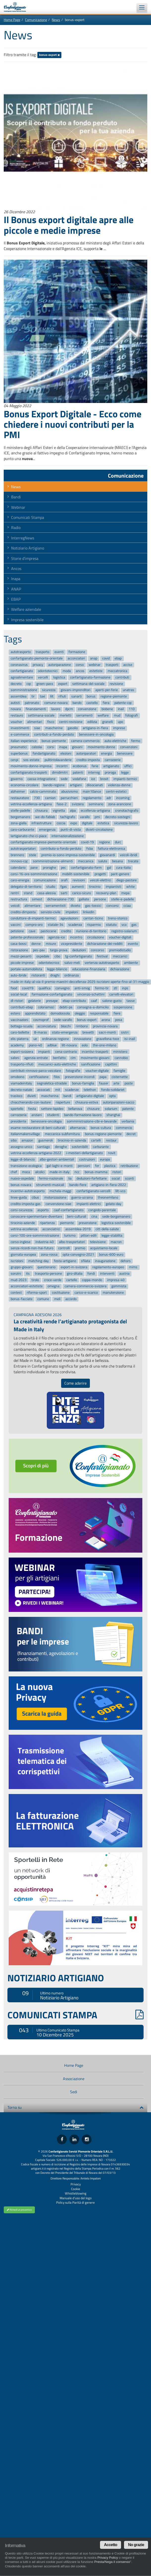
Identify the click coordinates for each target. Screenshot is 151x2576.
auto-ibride (18, 975)
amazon (27, 1140)
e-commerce (20, 734)
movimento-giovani (95, 1058)
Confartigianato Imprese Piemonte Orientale (17, 7)
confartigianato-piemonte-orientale (37, 658)
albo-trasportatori (72, 1242)
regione (104, 842)
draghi (54, 975)
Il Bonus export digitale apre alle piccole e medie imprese (68, 224)
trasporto (42, 652)
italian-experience (24, 741)
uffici (127, 766)
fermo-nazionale (51, 1178)
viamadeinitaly (21, 1083)
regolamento (92, 798)
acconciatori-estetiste (27, 1286)
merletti (65, 715)
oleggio (80, 1013)
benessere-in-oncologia (96, 734)
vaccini (16, 924)
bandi (67, 1096)
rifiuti (62, 696)
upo (120, 721)
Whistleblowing (75, 2193)
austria (124, 1273)
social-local (19, 994)
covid (106, 658)
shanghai (113, 1115)
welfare (103, 715)
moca (26, 1172)
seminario (96, 804)
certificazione (39, 1077)
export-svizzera (22, 1051)
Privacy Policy (107, 2557)
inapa (63, 747)
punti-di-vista (71, 829)
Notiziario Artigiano (27, 548)
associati (43, 1089)
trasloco (16, 1096)
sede (64, 779)
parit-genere (120, 874)
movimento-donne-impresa (31, 766)
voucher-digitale (97, 1070)
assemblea (18, 696)
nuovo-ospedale (22, 1178)
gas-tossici (93, 905)
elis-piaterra (19, 1038)
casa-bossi (18, 943)
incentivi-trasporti (95, 1051)
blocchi (66, 1026)
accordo (70, 1299)
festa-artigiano (65, 1261)
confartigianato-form (86, 867)
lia (70, 1178)
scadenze (72, 1089)
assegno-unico (21, 1146)
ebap (118, 658)
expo (73, 823)
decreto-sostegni (117, 817)
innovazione (82, 1038)
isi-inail (129, 1038)
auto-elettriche (115, 741)
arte (116, 1083)
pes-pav (39, 950)
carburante (101, 1146)
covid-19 (87, 842)
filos (57, 1077)
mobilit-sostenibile (75, 874)
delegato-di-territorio (26, 886)
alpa (73, 810)
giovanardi (107, 855)
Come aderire (75, 1383)
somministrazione (24, 690)
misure (51, 943)
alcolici (40, 1172)
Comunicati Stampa (27, 517)
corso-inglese (20, 1242)
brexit (104, 779)
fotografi (131, 715)
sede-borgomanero (116, 1216)
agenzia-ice (56, 937)
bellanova (75, 1108)
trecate (133, 861)
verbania (128, 1121)
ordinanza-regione (55, 1038)
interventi (107, 1273)
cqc (28, 683)
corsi (50, 747)
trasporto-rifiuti (22, 1064)
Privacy (76, 2184)
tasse (130, 1000)
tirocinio (95, 886)
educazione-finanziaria (88, 969)
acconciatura (46, 1026)
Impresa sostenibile (27, 620)
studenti (53, 1115)
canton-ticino (93, 918)
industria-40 (44, 1242)
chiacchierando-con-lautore (31, 1102)
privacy (38, 664)
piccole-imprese (22, 962)
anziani (36, 1115)
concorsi (112, 905)
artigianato (111, 766)
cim (73, 1058)
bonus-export (49, 55)
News (56, 19)
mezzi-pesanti (21, 956)
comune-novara (56, 702)
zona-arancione (119, 804)
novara (16, 709)
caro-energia (20, 880)
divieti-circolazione (99, 829)
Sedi (73, 2092)
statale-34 (55, 924)
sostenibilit (80, 1146)
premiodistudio (120, 950)
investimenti (20, 728)
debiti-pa (65, 1007)
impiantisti (113, 886)
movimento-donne (101, 747)
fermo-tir (102, 988)
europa (105, 1159)
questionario (46, 1267)
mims (133, 1267)
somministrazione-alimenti (53, 861)
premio (80, 1248)
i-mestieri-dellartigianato (84, 1153)
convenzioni (128, 747)
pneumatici (19, 747)
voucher (16, 721)
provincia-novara (105, 1026)
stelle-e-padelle (122, 899)
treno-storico (117, 918)
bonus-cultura (101, 1127)
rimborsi (82, 1026)
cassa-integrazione (41, 779)
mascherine (54, 728)
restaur (111, 1140)
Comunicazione (36, 19)
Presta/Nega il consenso (112, 2562)
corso (80, 664)
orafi (64, 880)
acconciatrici (51, 1229)
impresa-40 (116, 1280)
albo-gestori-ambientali (57, 1159)
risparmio (94, 924)
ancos (80, 671)
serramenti (84, 715)
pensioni (84, 1165)
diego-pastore (126, 880)
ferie (95, 766)
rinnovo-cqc (19, 861)
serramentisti (56, 905)
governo (17, 779)
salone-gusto (112, 1000)
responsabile (99, 1013)
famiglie (119, 1070)
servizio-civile (50, 912)
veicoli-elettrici (100, 880)
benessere (124, 753)
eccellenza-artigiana (95, 810)
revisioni (79, 880)
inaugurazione (105, 1261)
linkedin (88, 912)
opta (112, 1096)
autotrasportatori (23, 848)
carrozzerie (113, 760)
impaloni (72, 912)
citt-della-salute (107, 1229)
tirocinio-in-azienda (72, 1140)
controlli (64, 1248)
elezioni (65, 753)
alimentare (32, 905)
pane (34, 867)
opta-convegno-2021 (78, 1254)
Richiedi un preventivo (19, 2210)
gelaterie (34, 1000)
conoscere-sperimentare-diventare (36, 1216)
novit (111, 1153)
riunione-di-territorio (91, 931)
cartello (71, 1280)
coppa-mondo (92, 1280)
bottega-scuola (21, 1026)
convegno (62, 988)
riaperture (63, 1102)
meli (57, 1299)
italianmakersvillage (25, 1134)
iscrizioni (17, 1261)
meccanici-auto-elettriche (57, 1064)
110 (132, 709)
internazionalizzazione (67, 836)
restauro (17, 715)
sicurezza (48, 690)
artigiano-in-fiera (95, 728)
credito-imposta (88, 760)
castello (92, 702)
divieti (31, 1096)
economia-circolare (24, 785)
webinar (95, 664)
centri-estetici (116, 791)
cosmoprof (41, 1019)
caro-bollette (20, 1032)
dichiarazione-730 (60, 899)
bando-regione (54, 785)
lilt (51, 696)
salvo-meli (72, 962)
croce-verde (52, 1280)
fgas (63, 886)
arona (105, 1019)
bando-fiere (77, 1184)
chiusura (41, 810)
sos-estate (31, 760)
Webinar (18, 507)
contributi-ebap (22, 1007)
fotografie (73, 1070)
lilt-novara (69, 1045)
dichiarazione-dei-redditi (105, 943)
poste (129, 1083)
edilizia (92, 721)
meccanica (85, 861)
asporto (43, 1210)
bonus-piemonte (54, 741)
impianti (44, 1051)
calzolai (37, 747)
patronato (32, 702)
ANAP (16, 589)
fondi (91, 1273)
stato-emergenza (64, 1032)
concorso (97, 950)
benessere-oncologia (46, 1121)
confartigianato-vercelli (93, 1191)
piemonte (67, 1223)
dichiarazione (119, 969)
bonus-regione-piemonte (103, 1134)
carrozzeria (18, 1115)
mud (117, 715)
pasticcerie (48, 931)
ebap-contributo (74, 1000)
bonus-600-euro (111, 1254)
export (62, 683)
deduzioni (79, 950)
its (28, 1273)
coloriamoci (46, 1007)
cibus (35, 1197)
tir (33, 696)
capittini (111, 1064)
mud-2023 (18, 1280)
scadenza (75, 924)
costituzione (61, 1292)
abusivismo (69, 791)
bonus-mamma (96, 1172)
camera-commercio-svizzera (85, 1286)
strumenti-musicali (50, 1184)
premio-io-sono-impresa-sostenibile (68, 855)
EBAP (16, 599)
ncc (77, 1172)
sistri (124, 1032)
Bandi (16, 497)
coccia (61, 823)
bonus (91, 696)
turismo (70, 1235)
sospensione (123, 1007)
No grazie (136, 2545)
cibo (57, 956)
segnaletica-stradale (52, 1083)
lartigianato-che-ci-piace (29, 836)
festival (102, 956)
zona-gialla (18, 823)
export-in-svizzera (74, 1267)
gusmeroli (45, 1140)
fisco (50, 721)
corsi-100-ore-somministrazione (35, 1235)
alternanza (77, 1127)
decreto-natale (21, 1089)
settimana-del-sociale (88, 683)
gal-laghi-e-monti (60, 1165)
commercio (124, 1127)
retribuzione (129, 1165)
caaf (94, 1000)
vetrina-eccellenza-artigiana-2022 (36, 1153)
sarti (64, 893)
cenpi (14, 760)
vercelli (43, 677)
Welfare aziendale (26, 609)
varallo (85, 817)
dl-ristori (17, 1000)
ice (93, 779)
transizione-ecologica (26, 1165)
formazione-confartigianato (52, 994)
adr (108, 798)
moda (67, 671)
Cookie (75, 2188)
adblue (52, 1045)
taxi (42, 696)
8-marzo (40, 1032)
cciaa (127, 905)
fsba (89, 848)
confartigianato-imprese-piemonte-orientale (43, 842)
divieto (75, 905)
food (14, 988)
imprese (119, 728)
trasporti (112, 664)
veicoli (15, 905)
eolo (85, 1045)
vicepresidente (71, 943)
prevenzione (88, 1223)
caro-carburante (22, 829)
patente (128, 1108)
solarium (111, 1108)
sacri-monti (107, 1032)
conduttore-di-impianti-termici (33, 918)
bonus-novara (21, 1184)
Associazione (73, 2079)
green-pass (44, 683)
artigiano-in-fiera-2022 (108, 1184)
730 (37, 798)
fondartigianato (44, 753)
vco (124, 924)
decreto (16, 683)
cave (32, 931)
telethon (90, 1089)
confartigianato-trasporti (29, 772)
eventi (59, 652)
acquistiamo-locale (103, 1248)
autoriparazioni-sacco (118, 1102)
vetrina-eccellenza (24, 1229)
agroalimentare (22, 677)
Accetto (110, 2545)
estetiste (95, 671)
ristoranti (38, 975)
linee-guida (19, 1197)
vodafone (79, 779)
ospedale (42, 956)
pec (63, 867)
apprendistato (35, 1013)
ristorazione (19, 950)
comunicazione (45, 880)
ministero (120, 1051)
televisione (98, 1242)
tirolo (35, 1280)
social (116, 1178)
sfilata (85, 1261)
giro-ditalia (74, 1273)
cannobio (121, 1058)
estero (15, 1013)
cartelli (96, 1140)
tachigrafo (67, 817)
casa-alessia (46, 893)
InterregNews (22, 538)
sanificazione (90, 1064)
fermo (135, 741)
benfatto (59, 1058)
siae (37, 728)
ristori (116, 1172)
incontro (76, 937)
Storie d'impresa (24, 558)
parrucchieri (69, 798)
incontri (62, 766)
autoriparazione (59, 664)
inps (125, 988)
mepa (125, 893)
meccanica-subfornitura (62, 1134)
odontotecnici (47, 671)
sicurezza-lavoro (126, 823)
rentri (15, 893)
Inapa (15, 579)
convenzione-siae (58, 1204)
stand (28, 893)
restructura (19, 899)
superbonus (19, 753)
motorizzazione (55, 1197)
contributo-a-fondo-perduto (61, 848)
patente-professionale (27, 937)
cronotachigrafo (126, 810)
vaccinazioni (19, 1019)
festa (32, 1108)
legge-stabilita (111, 1235)
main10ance (92, 791)
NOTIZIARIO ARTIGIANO (55, 1978)
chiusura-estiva (86, 1102)
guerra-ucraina (82, 1197)
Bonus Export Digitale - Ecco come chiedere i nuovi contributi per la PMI (72, 424)
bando (77, 702)
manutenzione (113, 1292)
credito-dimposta (23, 912)
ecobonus (80, 766)
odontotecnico (49, 962)
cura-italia (123, 867)
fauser (103, 1083)
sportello (17, 1108)
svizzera (78, 804)
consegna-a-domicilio (93, 1007)
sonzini (16, 1273)
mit (57, 1089)
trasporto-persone (48, 1273)
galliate (84, 899)
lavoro (55, 709)
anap (93, 658)
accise (127, 664)
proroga (110, 772)
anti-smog (82, 988)
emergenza (47, 829)
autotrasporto (21, 652)
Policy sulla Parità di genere (75, 2202)
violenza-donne (119, 785)
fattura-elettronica (111, 848)
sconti (129, 1178)
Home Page (12, 19)
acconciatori (76, 658)
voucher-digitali (120, 937)
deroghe (61, 1146)
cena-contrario (66, 1051)
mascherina (49, 1096)
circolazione (95, 937)
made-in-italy (60, 1172)
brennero (17, 855)
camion (50, 798)
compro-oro (34, 924)
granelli (107, 721)
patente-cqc (123, 702)
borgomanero (20, 817)
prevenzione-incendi (80, 1077)
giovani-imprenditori (75, 690)
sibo (14, 1140)
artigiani (76, 785)
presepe (52, 1000)
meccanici (120, 956)
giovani (77, 747)
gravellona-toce (107, 1038)
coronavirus (19, 664)
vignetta (59, 810)
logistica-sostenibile (116, 1223)
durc (118, 842)
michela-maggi (60, 1191)
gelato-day (113, 1204)
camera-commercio (85, 741)
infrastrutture (41, 823)
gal (109, 867)
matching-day (38, 1261)
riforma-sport (37, 1292)
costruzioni (87, 1159)
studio (50, 886)
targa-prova (58, 950)
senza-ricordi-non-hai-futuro (32, 1248)
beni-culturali (76, 1216)
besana (117, 861)
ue (35, 1038)
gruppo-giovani (21, 1267)
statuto (111, 924)
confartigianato (22, 671)
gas (134, 924)
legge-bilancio (57, 969)
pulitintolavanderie (58, 760)
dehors (126, 1261)
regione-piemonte (114, 696)
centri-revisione (70, 721)
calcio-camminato (43, 791)
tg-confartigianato (78, 956)
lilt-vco (120, 1191)
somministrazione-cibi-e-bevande (92, 1121)
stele (32, 855)
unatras (128, 690)
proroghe (49, 867)
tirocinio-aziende (23, 1223)
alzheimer (18, 791)
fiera (106, 702)
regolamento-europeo (108, 1267)
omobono (17, 1077)
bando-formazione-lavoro (82, 1115)
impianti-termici (125, 779)
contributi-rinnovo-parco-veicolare (36, 1070)
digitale (87, 823)
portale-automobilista (26, 969)
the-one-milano (104, 1045)
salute (102, 861)
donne (36, 943)
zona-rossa (49, 1254)
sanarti (76, 696)
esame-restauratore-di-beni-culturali (38, 1127)
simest (37, 899)
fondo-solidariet (113, 1089)
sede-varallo (63, 1019)
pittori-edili (89, 1235)
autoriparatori (86, 753)
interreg (94, 772)
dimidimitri (60, 772)
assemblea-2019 (78, 1229)
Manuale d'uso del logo (76, 2198)
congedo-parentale (102, 1210)
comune (43, 1299)
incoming (122, 798)
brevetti (88, 1032)
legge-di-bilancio (23, 1159)
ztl (115, 988)
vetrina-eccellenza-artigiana (31, 804)
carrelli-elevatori (121, 994)
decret (131, 1134)
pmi (97, 817)
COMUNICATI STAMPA (75, 2015)
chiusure (93, 1108)
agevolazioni (69, 918)
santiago (43, 1146)
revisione (116, 683)
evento (133, 943)
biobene (107, 709)
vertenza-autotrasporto (102, 962)
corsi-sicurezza (21, 1210)
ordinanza (71, 975)
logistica (59, 677)
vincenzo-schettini (90, 994)
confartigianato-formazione (90, 677)
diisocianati (95, 785)
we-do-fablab (45, 817)
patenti (78, 772)
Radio (16, 527)
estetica (103, 823)
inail (121, 709)
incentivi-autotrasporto (28, 1191)
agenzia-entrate (36, 1058)
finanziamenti (36, 709)
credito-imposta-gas (26, 1204)
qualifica (44, 988)
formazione (77, 652)
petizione (17, 931)
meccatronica (117, 671)
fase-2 (62, 804)
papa (103, 1077)
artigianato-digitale (90, 1096)
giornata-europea (23, 1254)
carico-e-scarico (86, 1292)
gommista (118, 1286)
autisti (15, 702)
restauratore (20, 798)
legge (125, 772)
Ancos (16, 568)
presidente (18, 1121)
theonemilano (108, 1197)
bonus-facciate (21, 1299)
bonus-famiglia (83, 1083)
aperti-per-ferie (106, 690)
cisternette (120, 1077)
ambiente (131, 962)
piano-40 (35, 1045)
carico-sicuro (81, 893)
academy (17, 1045)
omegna (53, 1286)
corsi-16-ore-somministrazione (34, 874)
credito (66, 931)
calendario (18, 867)
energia (106, 753)
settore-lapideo (52, 1108)
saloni (15, 1058)
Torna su (75, 2107)
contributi (122, 677)
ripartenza (47, 1223)
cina (94, 1216)
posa (118, 1019)
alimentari (34, 721)
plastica (109, 1165)
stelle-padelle (20, 810)
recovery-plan (106, 893)
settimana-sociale (41, 715)
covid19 (27, 988)
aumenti (78, 886)
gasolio (73, 728)
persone (100, 899)
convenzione (87, 709)
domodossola (60, 1013)
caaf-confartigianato (68, 1210)
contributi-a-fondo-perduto (54, 734)
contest (16, 1292)
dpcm (69, 709)
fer (97, 1165)
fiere (117, 1013)
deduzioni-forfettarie (91, 1178)
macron (116, 1242)
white (130, 886)
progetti (100, 874)
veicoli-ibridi (128, 855)
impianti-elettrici (88, 1204)
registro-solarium (124, 931)
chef (14, 1172)
